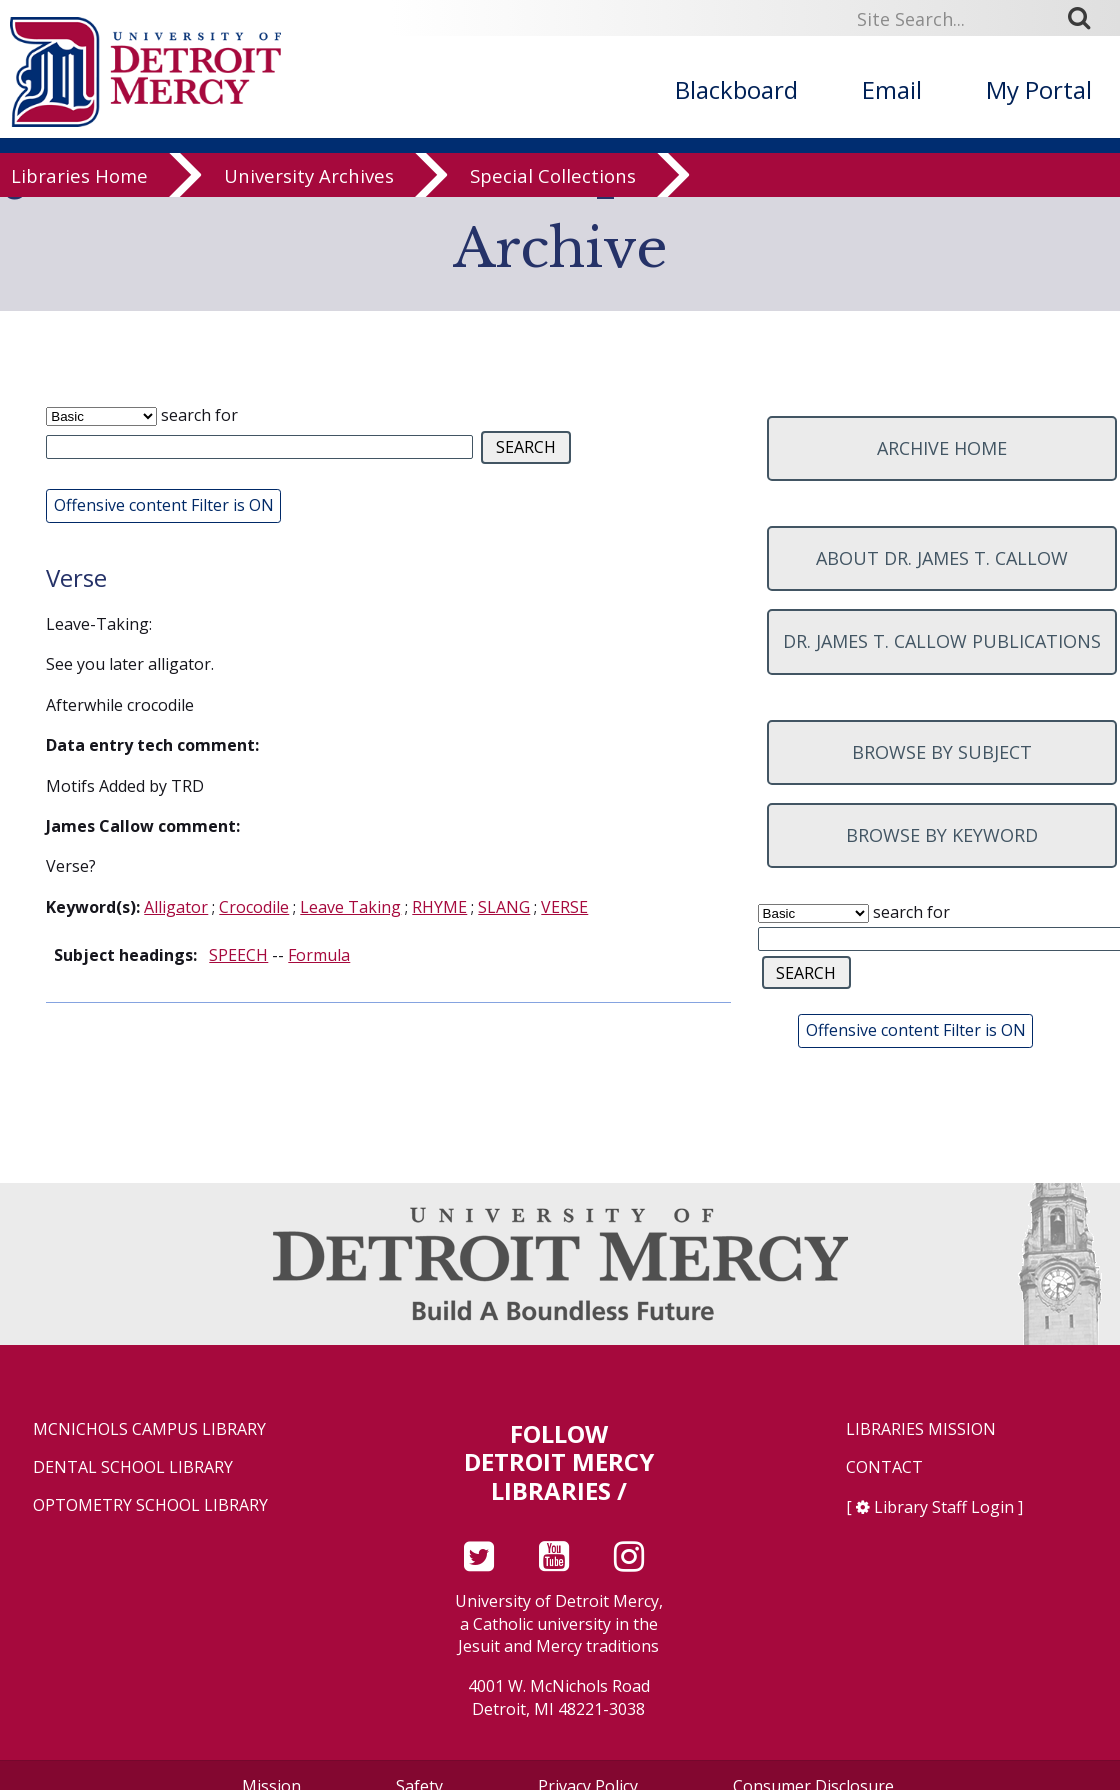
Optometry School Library (150, 1505)
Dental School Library (133, 1467)
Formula (319, 955)
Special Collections (553, 192)
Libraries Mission (921, 1429)
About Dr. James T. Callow (942, 558)
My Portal (1039, 89)
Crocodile (254, 907)
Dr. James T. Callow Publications (942, 641)
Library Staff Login (944, 1507)
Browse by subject (942, 752)
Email (892, 89)
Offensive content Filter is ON (164, 505)
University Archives (309, 192)
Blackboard (736, 89)
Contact (884, 1467)
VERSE (564, 907)
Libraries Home (79, 192)
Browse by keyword (942, 835)
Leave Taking (350, 907)
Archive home (942, 448)
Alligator (176, 907)
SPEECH (238, 955)
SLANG (504, 907)
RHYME (439, 907)
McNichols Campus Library (149, 1429)
